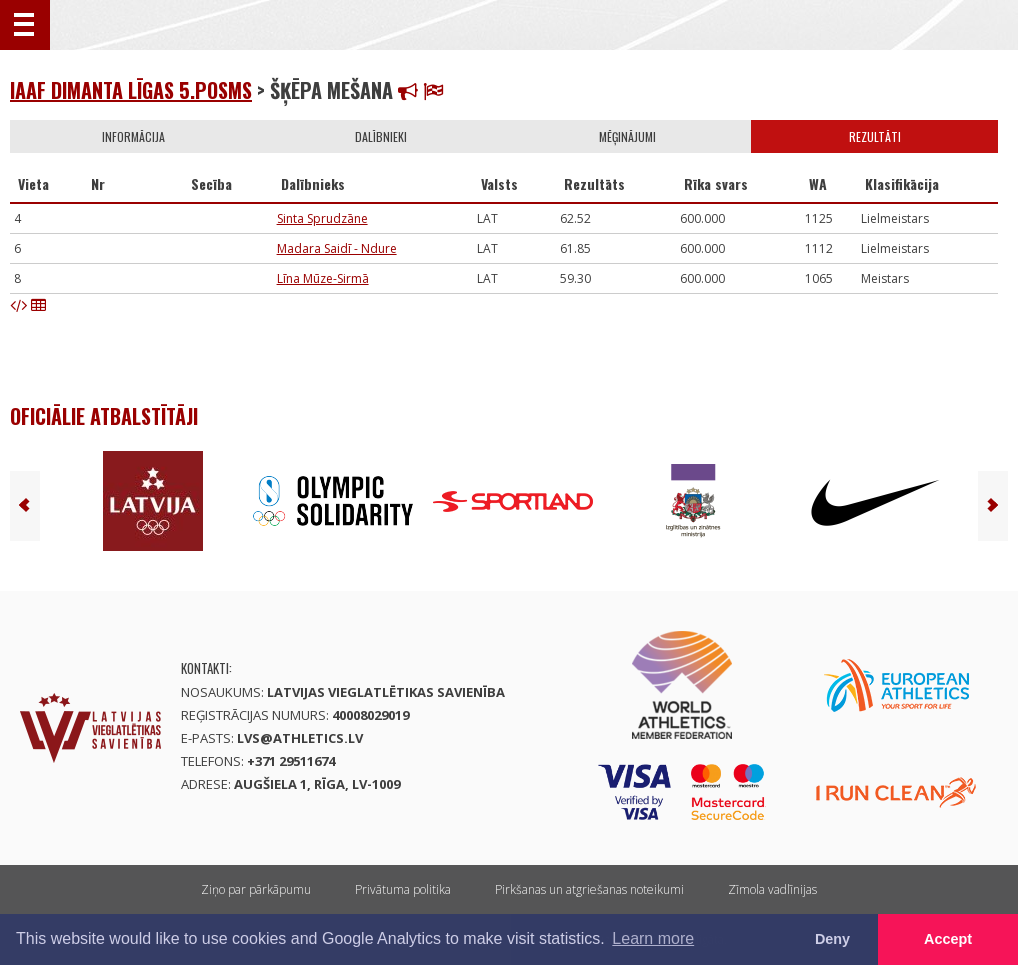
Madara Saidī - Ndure (337, 248)
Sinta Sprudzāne (322, 218)
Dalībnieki (381, 136)
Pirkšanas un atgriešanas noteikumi (589, 889)
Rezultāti (875, 136)
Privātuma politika (403, 889)
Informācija (133, 136)
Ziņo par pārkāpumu (256, 889)
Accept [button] (948, 939)
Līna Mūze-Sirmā (323, 278)
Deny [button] (832, 939)
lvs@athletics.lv (300, 738)
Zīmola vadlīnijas (772, 889)
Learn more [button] (653, 938)
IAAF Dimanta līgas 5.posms (131, 90)
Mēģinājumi (627, 136)
